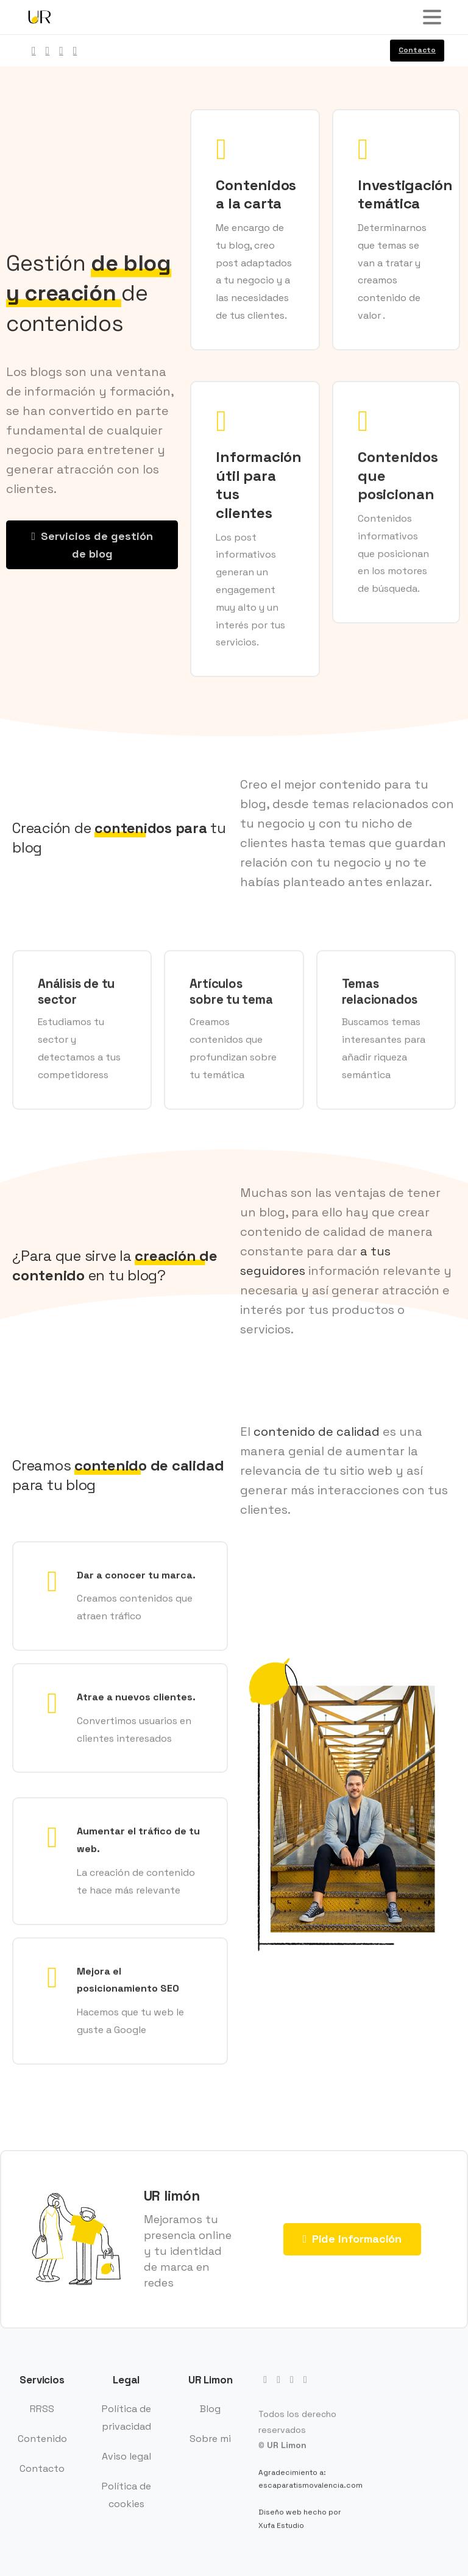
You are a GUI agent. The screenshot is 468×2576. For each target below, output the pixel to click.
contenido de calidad (317, 1431)
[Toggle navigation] (432, 17)
